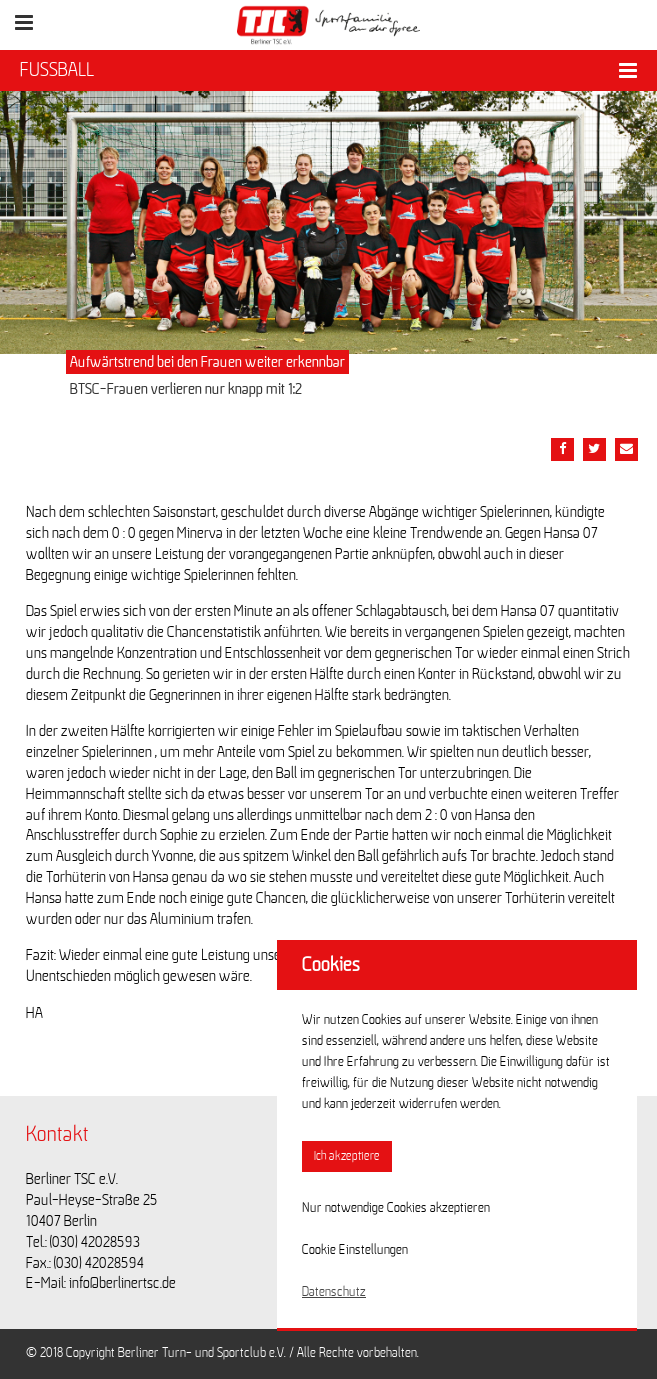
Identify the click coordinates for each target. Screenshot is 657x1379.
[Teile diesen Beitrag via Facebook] (562, 449)
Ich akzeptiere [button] (347, 1156)
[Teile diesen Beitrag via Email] (626, 449)
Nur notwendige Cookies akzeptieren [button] (396, 1208)
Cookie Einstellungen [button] (355, 1250)
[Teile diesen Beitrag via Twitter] (594, 449)
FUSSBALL (57, 70)
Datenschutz (334, 1292)
